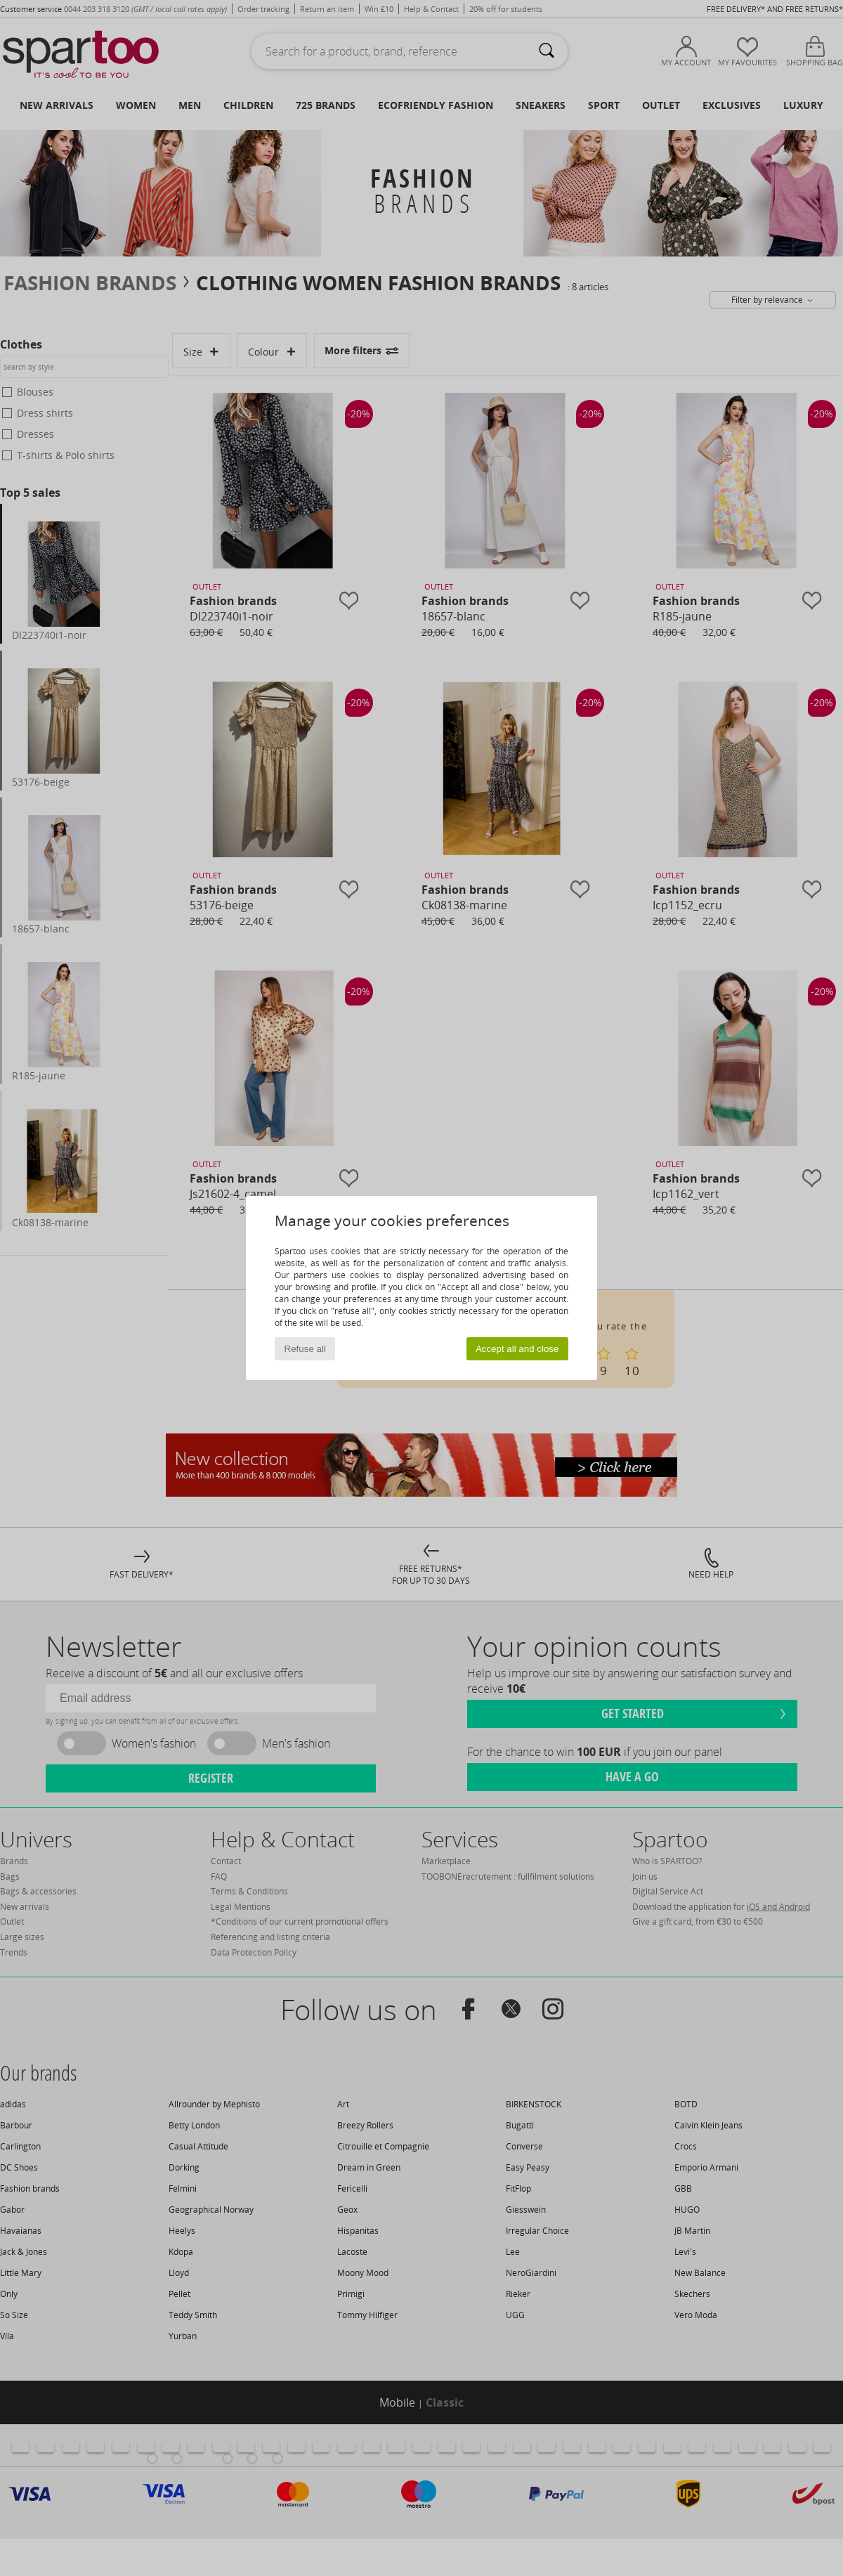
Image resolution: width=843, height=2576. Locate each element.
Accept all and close (517, 1349)
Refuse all (305, 1349)
